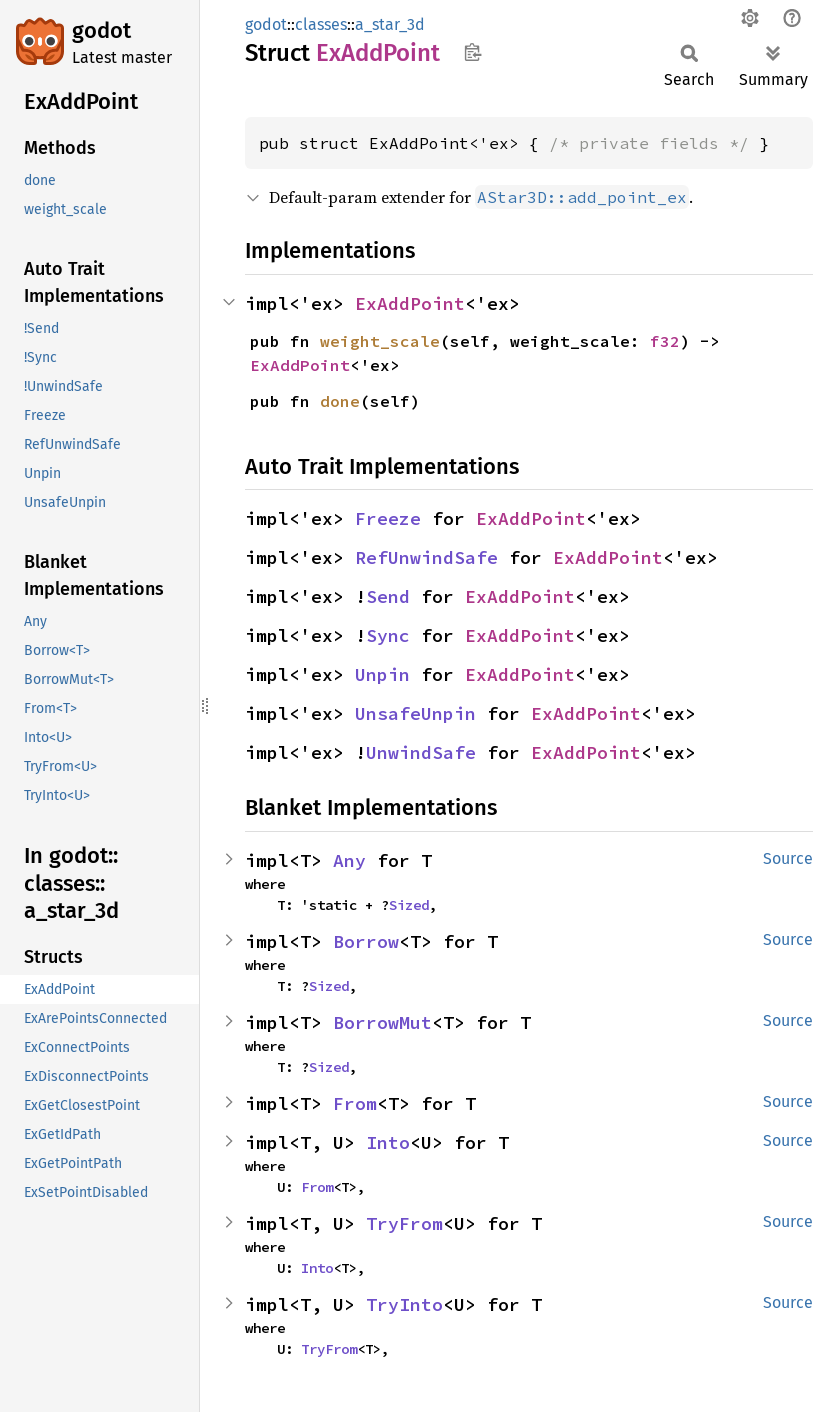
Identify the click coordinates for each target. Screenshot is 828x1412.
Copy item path (472, 52)
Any (349, 860)
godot (101, 30)
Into (388, 1142)
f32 (665, 341)
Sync (388, 635)
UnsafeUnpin (415, 713)
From (355, 1103)
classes (321, 24)
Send (388, 596)
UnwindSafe (421, 752)
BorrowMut (382, 1022)
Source (788, 858)
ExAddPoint (410, 303)
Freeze (388, 518)
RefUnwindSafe (426, 557)
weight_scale (380, 341)
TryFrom (404, 1223)
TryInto (404, 1304)
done (340, 401)
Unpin (382, 674)
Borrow (366, 941)
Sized (409, 905)
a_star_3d (390, 24)
